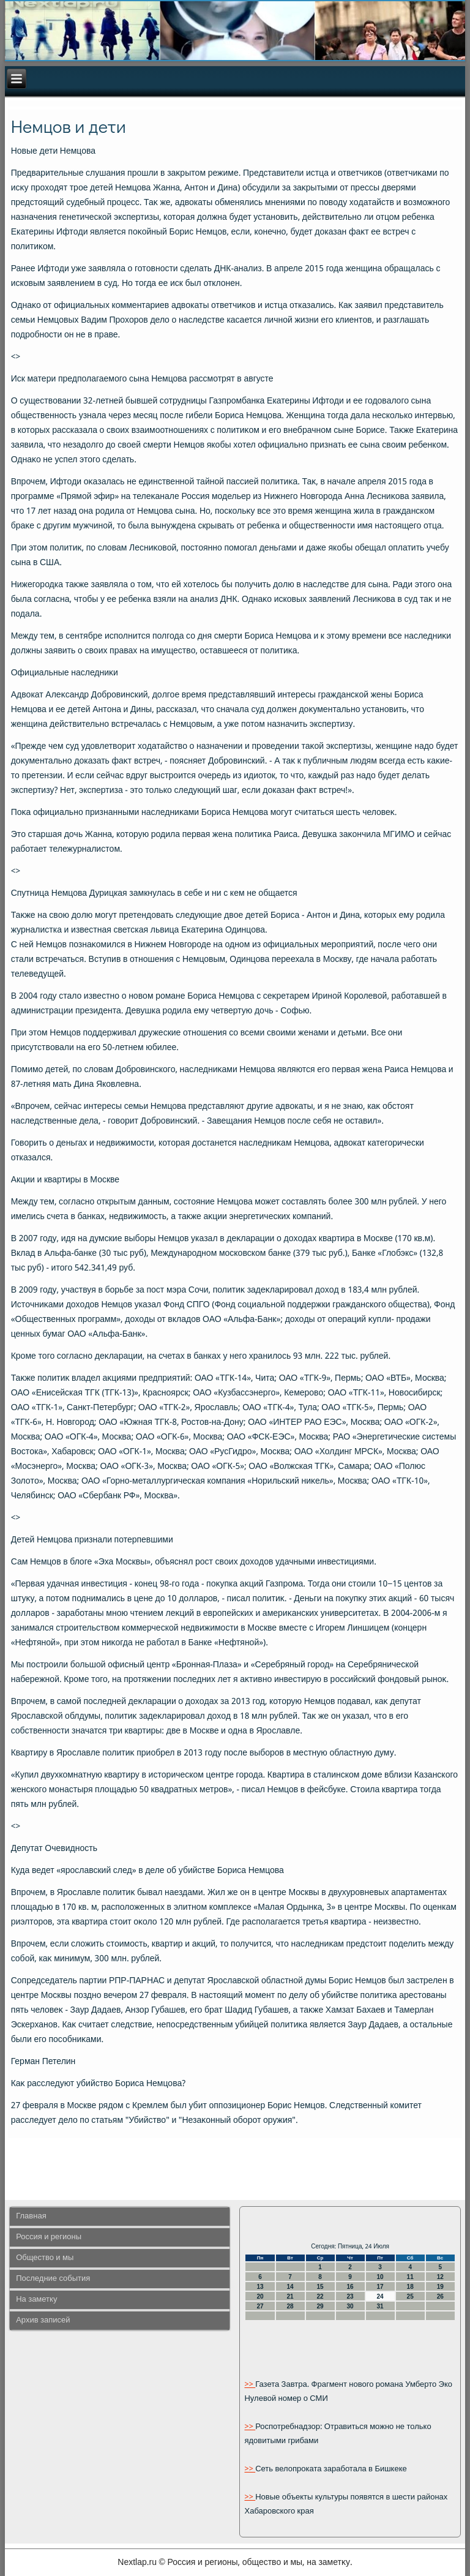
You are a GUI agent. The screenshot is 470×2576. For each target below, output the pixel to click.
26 (440, 2296)
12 (440, 2277)
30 (350, 2306)
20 (259, 2296)
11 (410, 2277)
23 (350, 2296)
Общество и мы (44, 2258)
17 (380, 2286)
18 (410, 2286)
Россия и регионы (48, 2237)
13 (259, 2286)
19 (440, 2286)
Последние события (53, 2279)
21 (289, 2296)
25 (410, 2296)
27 (259, 2306)
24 (380, 2296)
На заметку (36, 2299)
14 (289, 2286)
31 (380, 2306)
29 (320, 2306)
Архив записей (43, 2320)
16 (350, 2286)
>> (249, 2385)
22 (320, 2296)
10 (380, 2277)
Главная (31, 2216)
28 (289, 2306)
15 (320, 2286)
